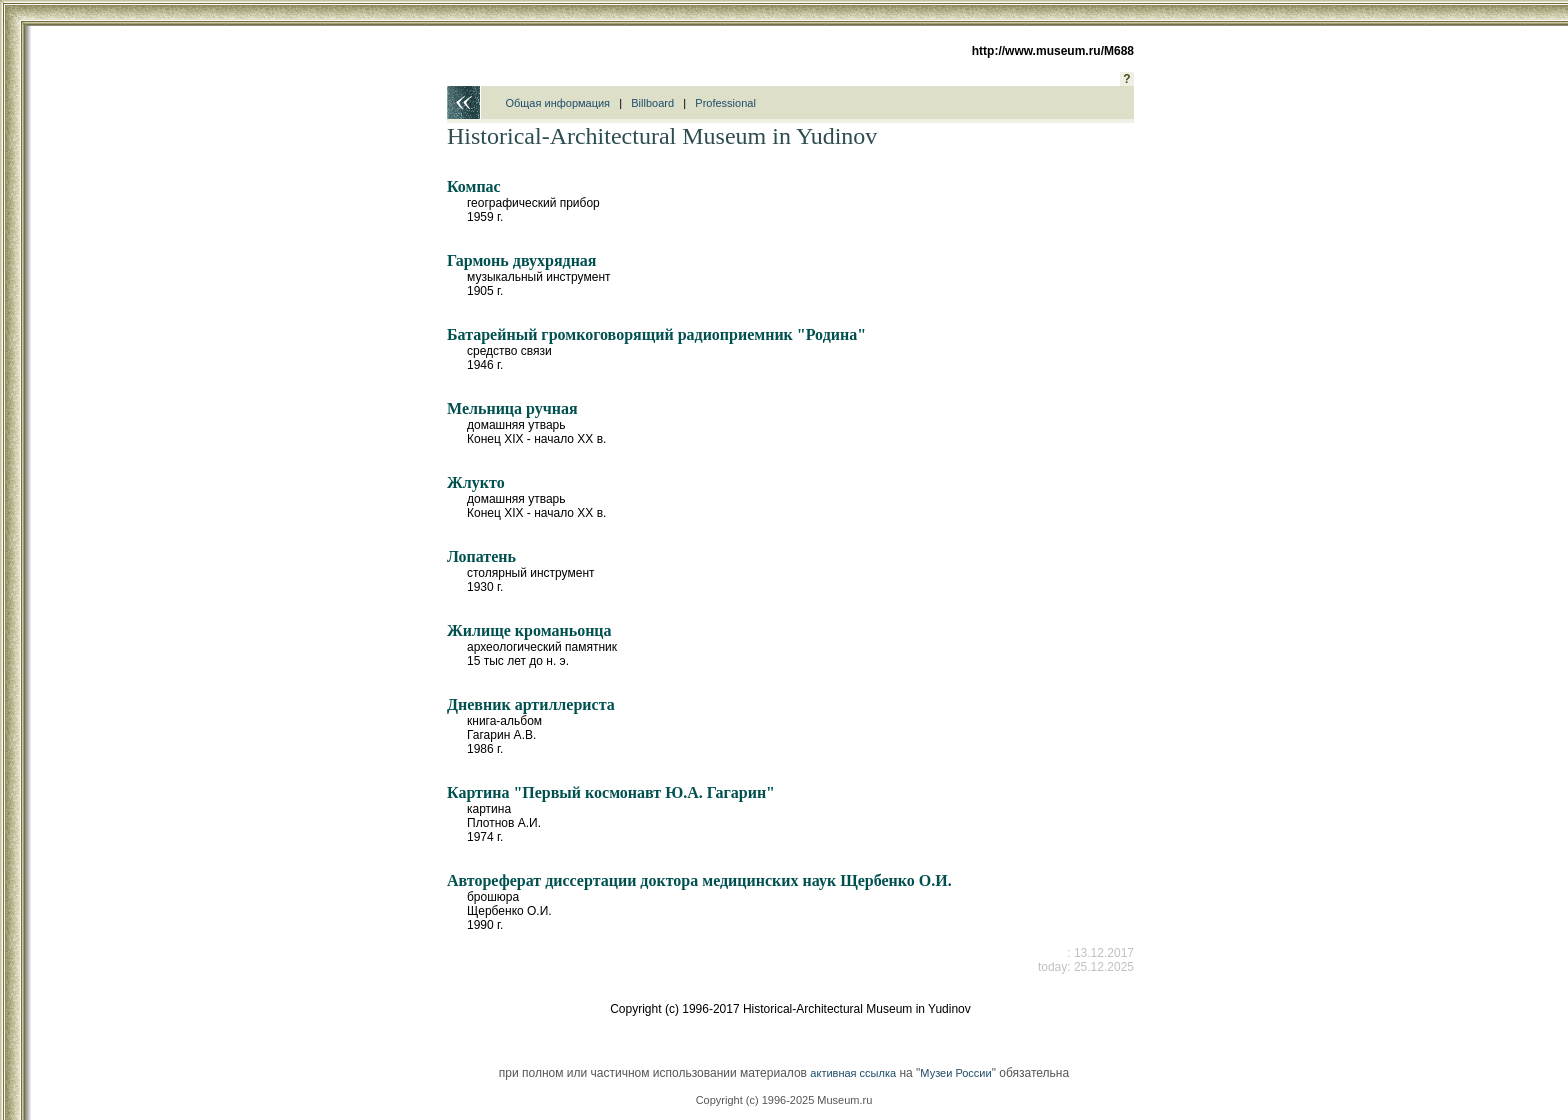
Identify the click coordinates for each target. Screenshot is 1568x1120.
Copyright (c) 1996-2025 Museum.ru (784, 1100)
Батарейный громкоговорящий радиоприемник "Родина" (656, 334)
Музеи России (955, 1073)
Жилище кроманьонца (529, 630)
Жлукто (476, 482)
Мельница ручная (512, 408)
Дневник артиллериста (531, 704)
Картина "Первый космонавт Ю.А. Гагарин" (611, 792)
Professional (725, 103)
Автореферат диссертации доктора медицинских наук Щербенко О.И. (699, 880)
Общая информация (557, 103)
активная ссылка (853, 1073)
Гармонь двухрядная (522, 260)
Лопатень (481, 556)
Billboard (652, 103)
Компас (474, 186)
